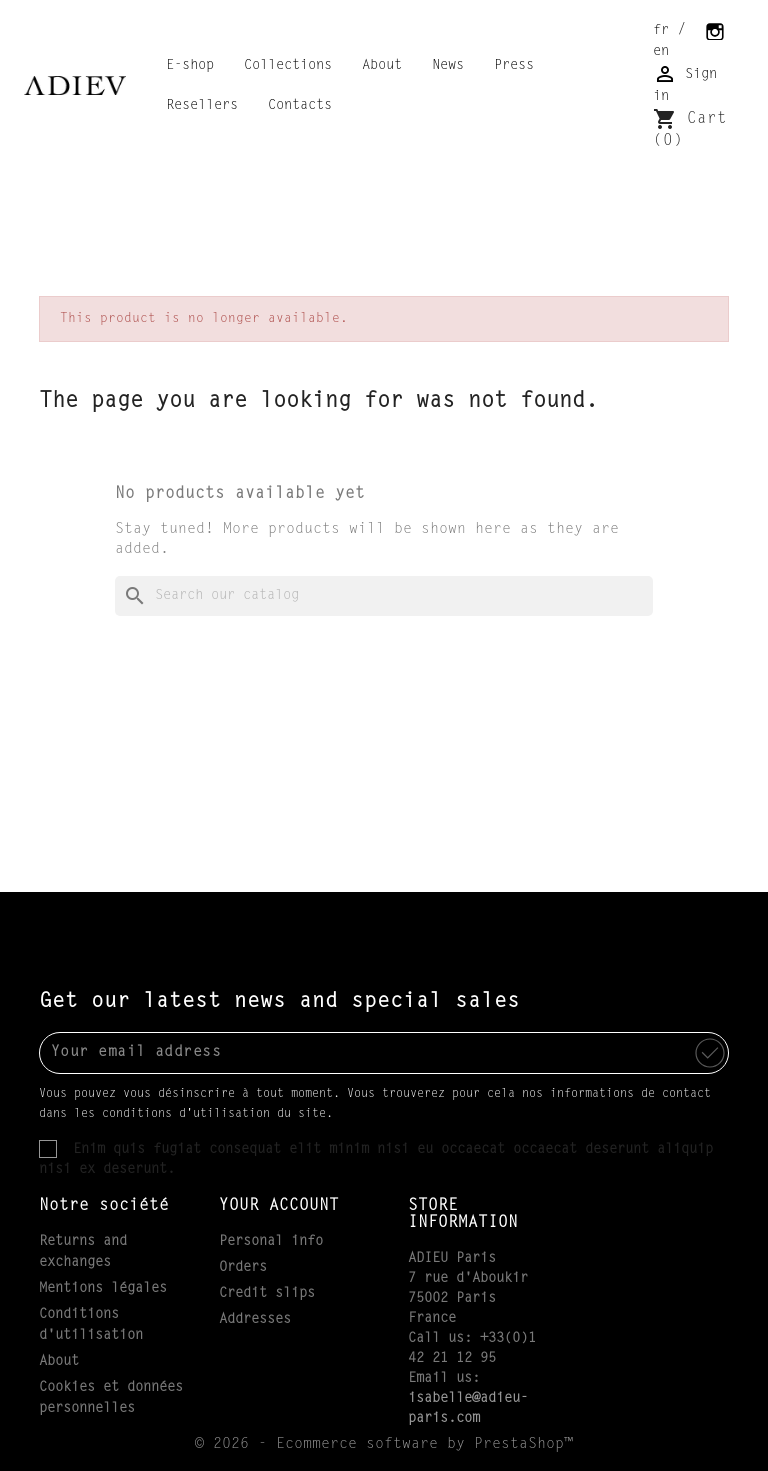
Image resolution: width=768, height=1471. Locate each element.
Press (514, 66)
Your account (279, 1206)
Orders (243, 1268)
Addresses (255, 1320)
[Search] (384, 596)
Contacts (300, 106)
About (382, 66)
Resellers (202, 106)
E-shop (190, 66)
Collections (288, 66)
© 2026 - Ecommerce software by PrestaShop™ (384, 1444)
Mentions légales (103, 1289)
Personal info (271, 1242)
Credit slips (267, 1294)
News (448, 66)
